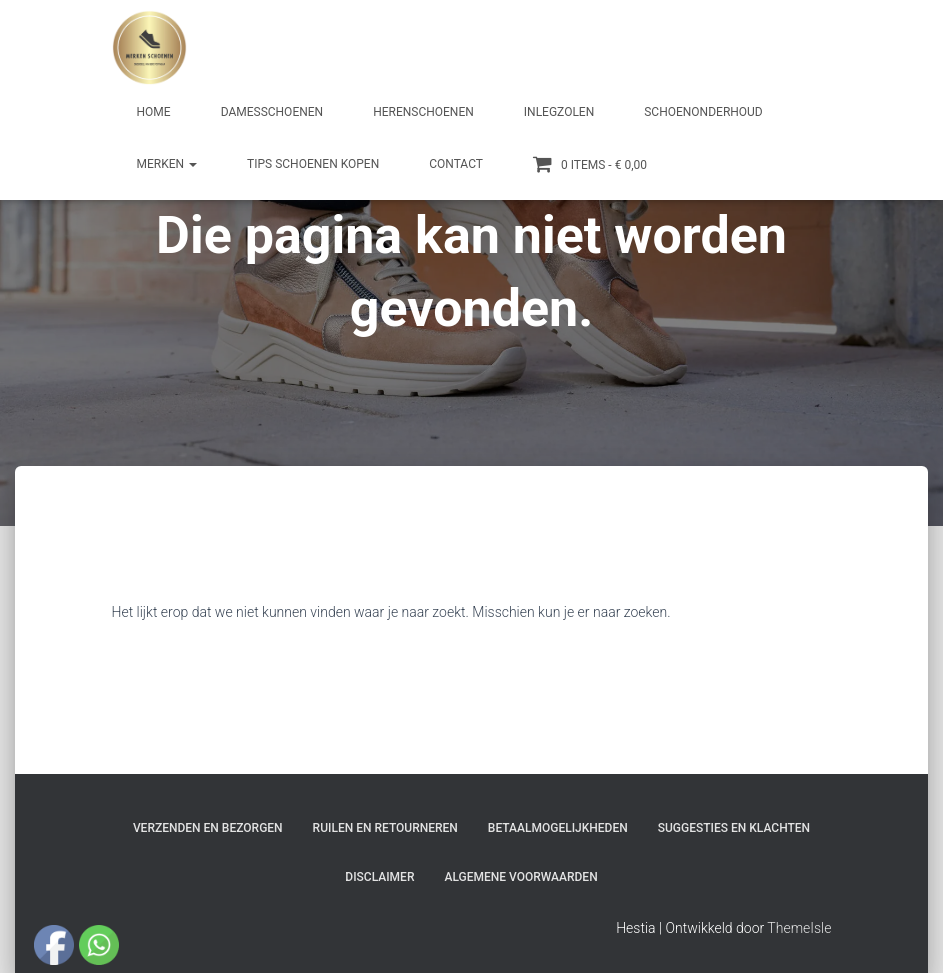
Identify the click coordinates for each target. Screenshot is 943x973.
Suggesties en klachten (734, 828)
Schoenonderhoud (703, 112)
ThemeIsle (799, 928)
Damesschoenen (272, 112)
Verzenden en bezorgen (208, 828)
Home (154, 112)
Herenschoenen (423, 112)
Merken (167, 164)
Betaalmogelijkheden (558, 828)
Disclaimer (379, 877)
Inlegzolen (559, 112)
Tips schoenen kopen (313, 164)
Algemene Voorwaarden (520, 877)
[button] (192, 164)
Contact (456, 164)
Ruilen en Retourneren (385, 828)
